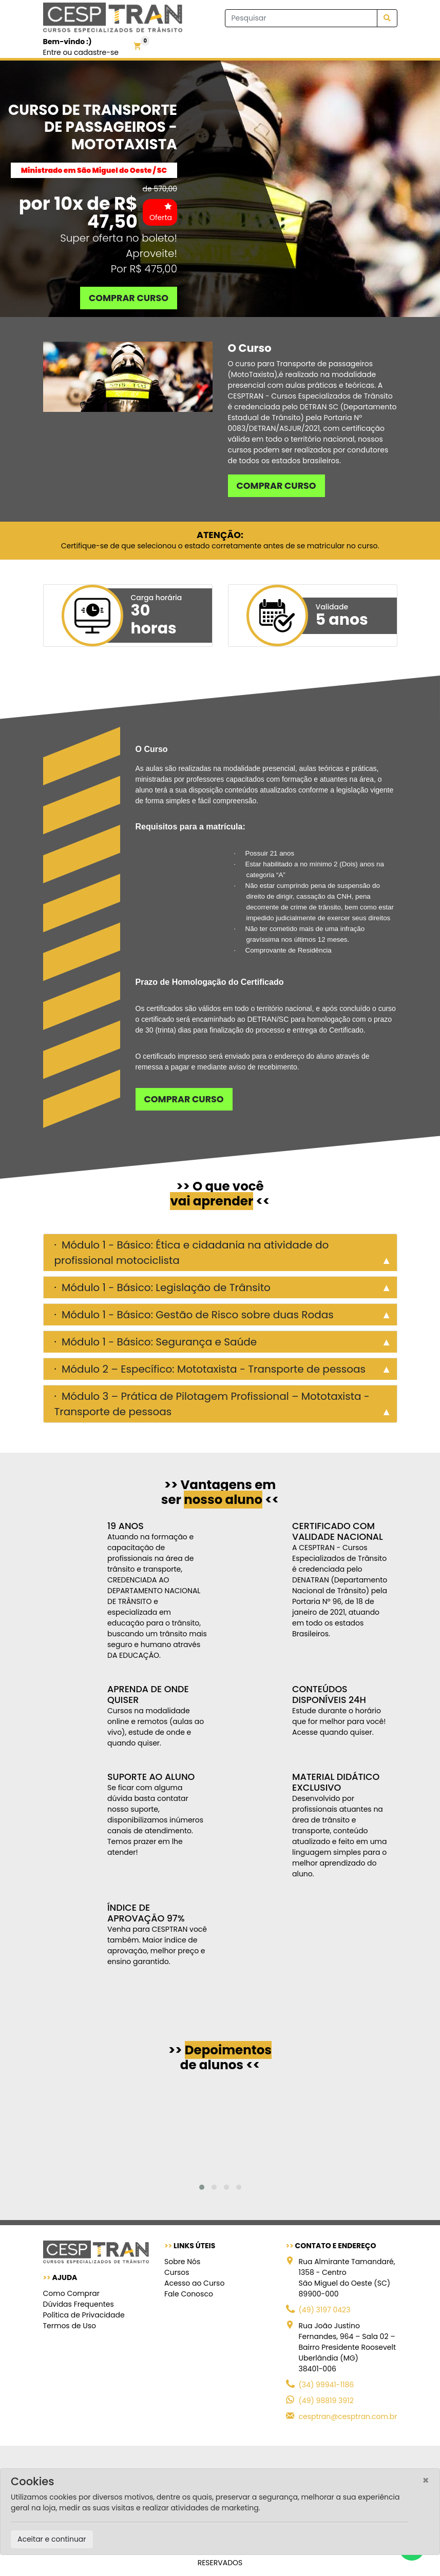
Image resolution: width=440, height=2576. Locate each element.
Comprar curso (128, 298)
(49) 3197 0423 (325, 2310)
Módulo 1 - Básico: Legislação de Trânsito (165, 1287)
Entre (52, 52)
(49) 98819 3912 (326, 2400)
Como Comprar (71, 2293)
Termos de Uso (70, 2326)
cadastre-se (96, 52)
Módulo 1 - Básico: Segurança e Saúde (158, 1342)
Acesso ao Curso (194, 2283)
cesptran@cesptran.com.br (348, 2416)
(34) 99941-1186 (326, 2385)
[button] (202, 2187)
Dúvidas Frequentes (78, 2304)
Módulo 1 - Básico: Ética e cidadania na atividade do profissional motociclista (191, 1252)
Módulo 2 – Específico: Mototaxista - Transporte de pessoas (212, 1369)
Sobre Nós (182, 2261)
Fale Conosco (188, 2294)
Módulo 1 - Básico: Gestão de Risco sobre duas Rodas (196, 1314)
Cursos (176, 2272)
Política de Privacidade (84, 2315)
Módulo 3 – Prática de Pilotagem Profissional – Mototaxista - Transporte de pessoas (212, 1404)
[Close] (425, 2480)
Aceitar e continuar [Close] (51, 2539)
